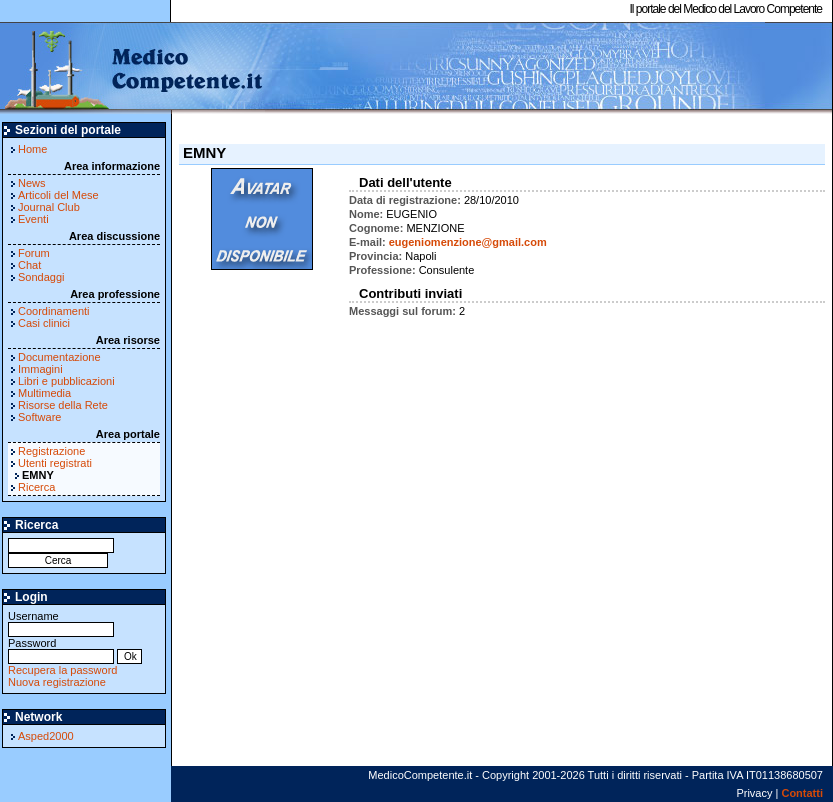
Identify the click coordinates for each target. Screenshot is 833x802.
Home (32, 149)
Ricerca (36, 487)
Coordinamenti (54, 311)
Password (61, 649)
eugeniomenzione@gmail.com (468, 242)
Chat (29, 265)
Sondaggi (41, 277)
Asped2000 (46, 736)
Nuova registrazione (57, 682)
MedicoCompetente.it (132, 68)
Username (61, 622)
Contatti (802, 793)
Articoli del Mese (58, 195)
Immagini (40, 369)
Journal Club (49, 207)
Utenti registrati (55, 463)
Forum (34, 253)
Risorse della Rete (63, 405)
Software (39, 417)
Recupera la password (62, 670)
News (32, 183)
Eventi (33, 219)
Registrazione (51, 451)
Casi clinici (44, 323)
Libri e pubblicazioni (66, 381)
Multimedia (44, 393)
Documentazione (59, 357)
